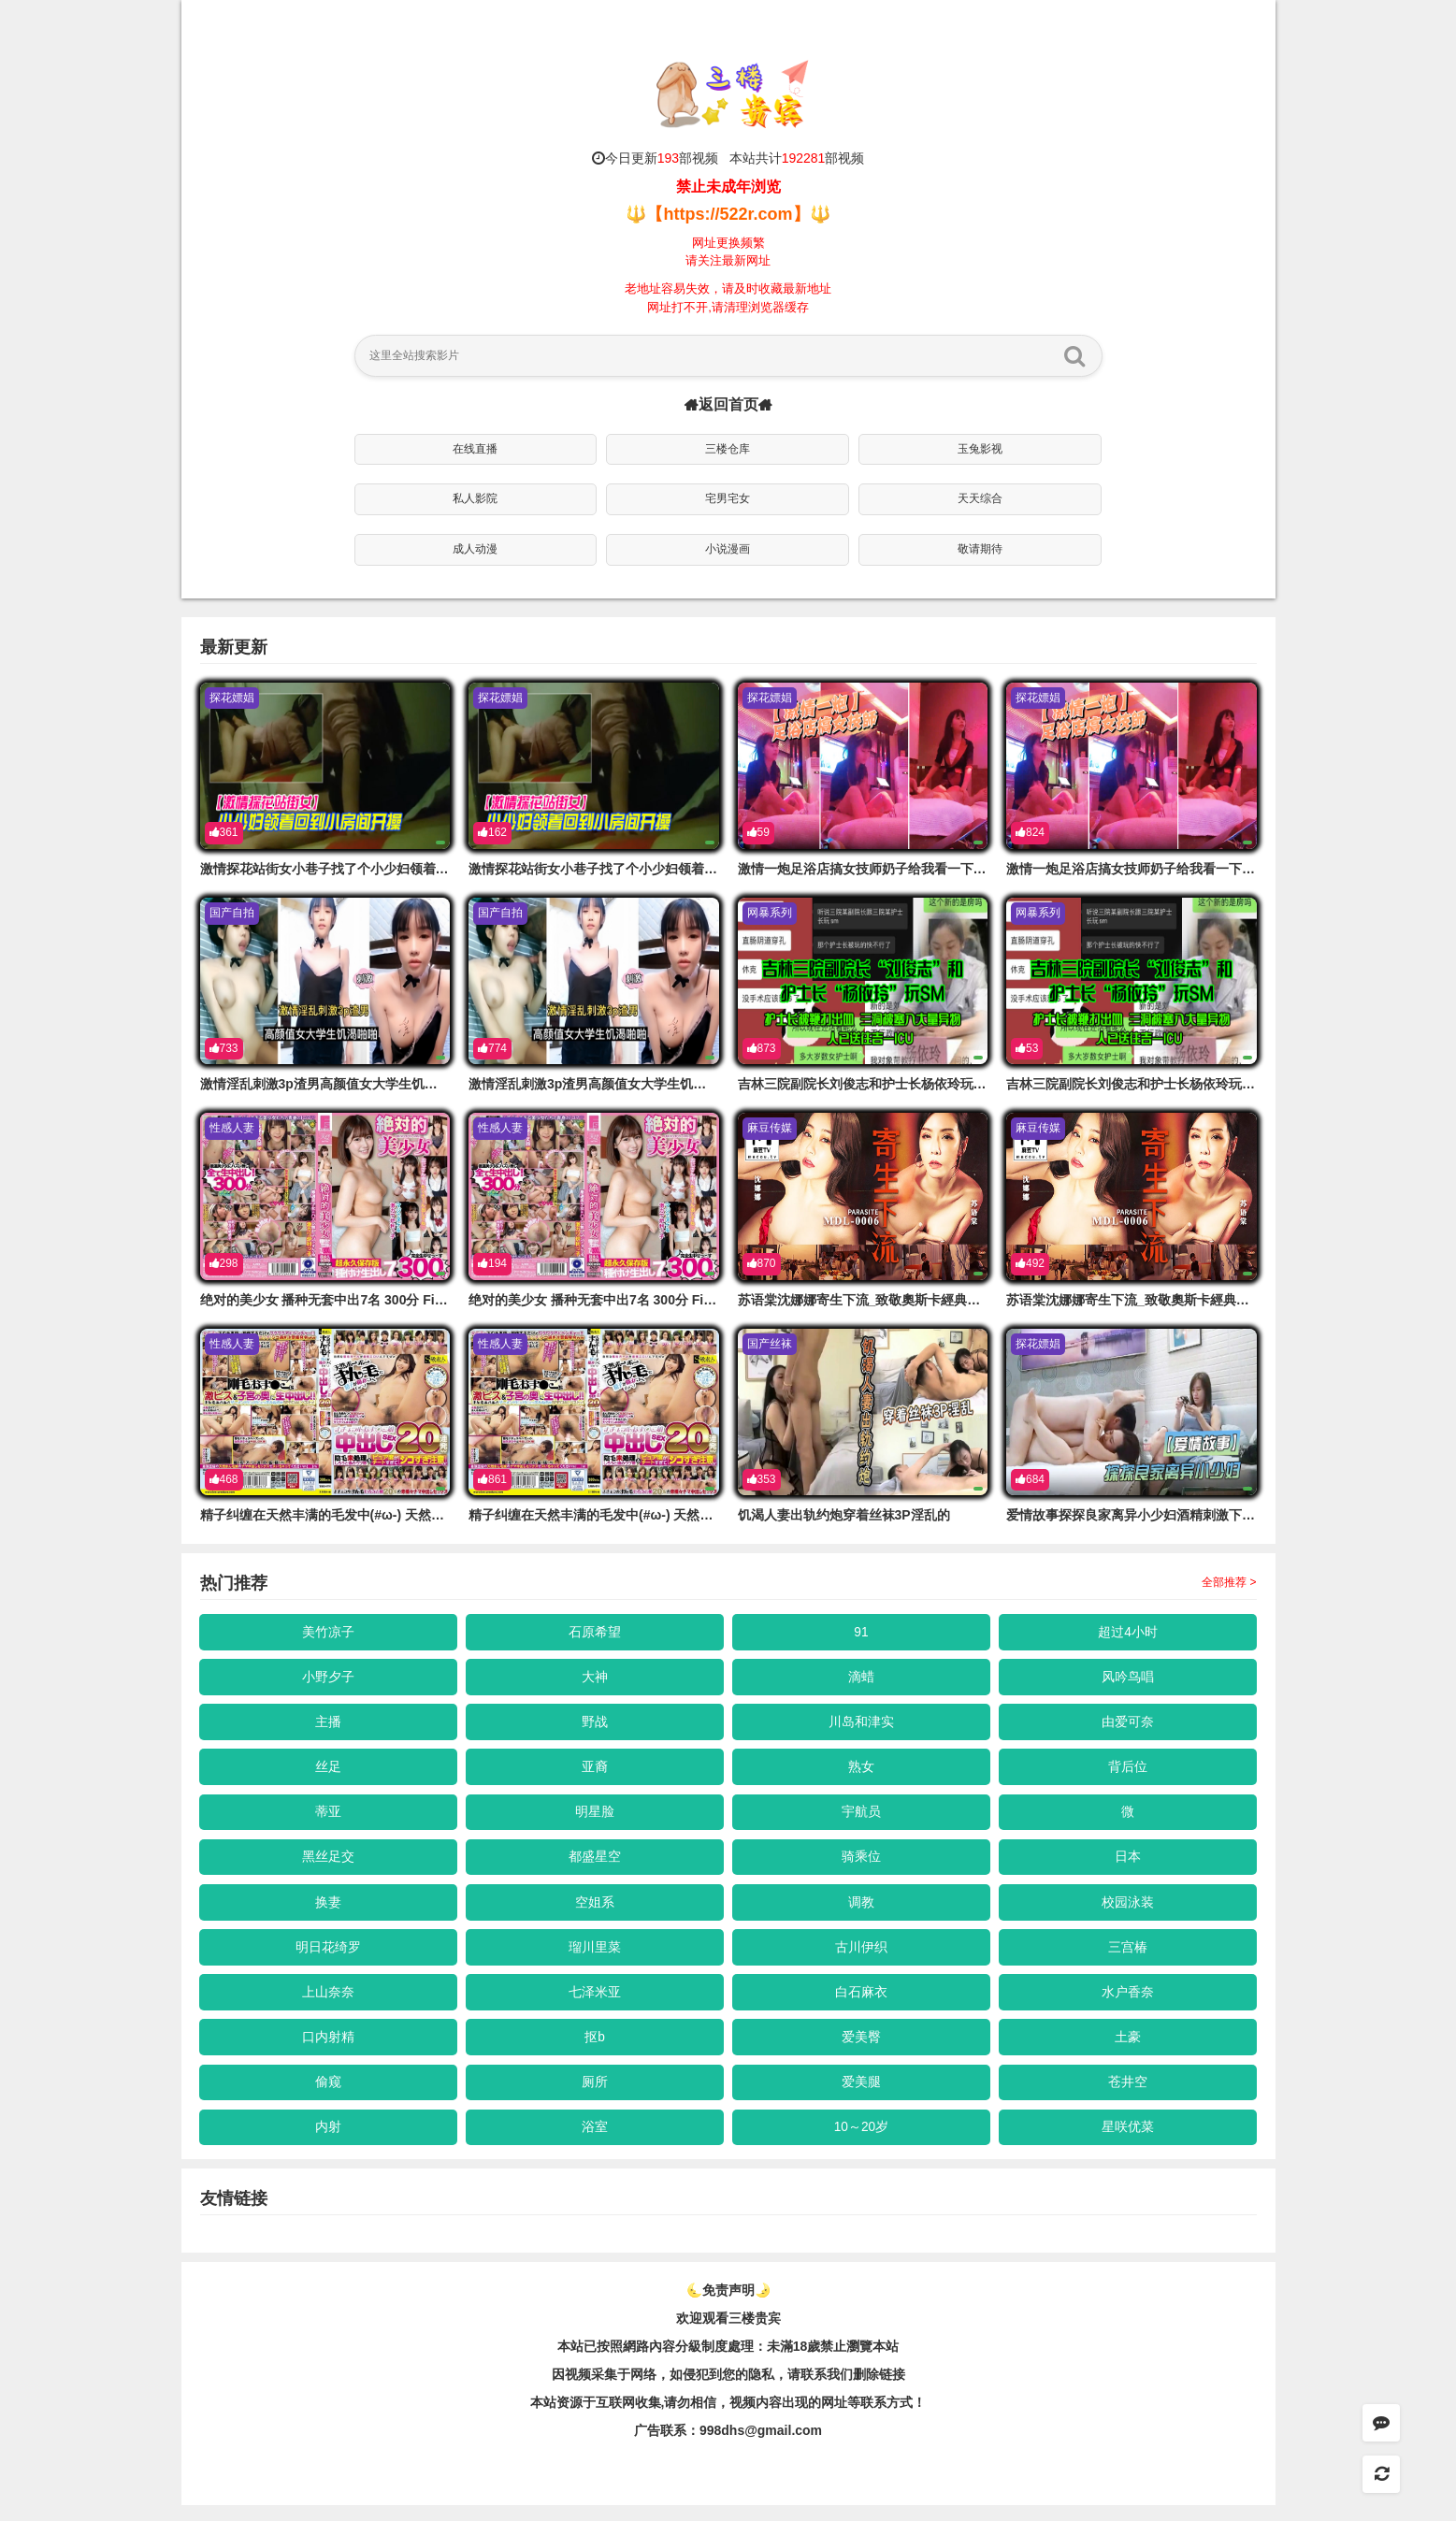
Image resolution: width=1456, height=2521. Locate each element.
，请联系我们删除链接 (839, 2390)
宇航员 (861, 1817)
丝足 (328, 1771)
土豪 (1128, 2049)
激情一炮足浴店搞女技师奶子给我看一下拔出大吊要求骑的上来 (921, 868)
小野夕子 (328, 1678)
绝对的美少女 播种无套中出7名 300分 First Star (340, 1299)
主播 (328, 1724)
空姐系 (594, 1910)
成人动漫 (475, 548)
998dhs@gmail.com (760, 2446)
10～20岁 (860, 2142)
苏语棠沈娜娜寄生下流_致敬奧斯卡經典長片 (866, 1299)
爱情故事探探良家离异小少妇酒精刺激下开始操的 (1150, 1514)
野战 (595, 1724)
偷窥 (328, 2095)
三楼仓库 (727, 448)
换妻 (328, 1910)
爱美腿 (861, 2095)
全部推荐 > (1229, 1582)
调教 (861, 1910)
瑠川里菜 (595, 1956)
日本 (1128, 1863)
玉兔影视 (980, 448)
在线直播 (475, 448)
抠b (594, 2049)
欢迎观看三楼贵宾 (728, 2334)
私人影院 (475, 498)
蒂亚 (328, 1817)
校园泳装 (1128, 1910)
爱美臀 (861, 2049)
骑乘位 (861, 1863)
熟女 (861, 1771)
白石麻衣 (861, 2002)
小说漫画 (727, 548)
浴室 (595, 2142)
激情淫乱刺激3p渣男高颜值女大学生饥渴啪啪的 (338, 1083)
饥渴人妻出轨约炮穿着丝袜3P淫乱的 (844, 1514)
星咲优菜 (1128, 2142)
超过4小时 (1128, 1631)
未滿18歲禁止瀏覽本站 (833, 2362)
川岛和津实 (861, 1724)
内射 (328, 2142)
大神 (595, 1678)
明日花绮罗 (328, 1956)
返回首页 (728, 404)
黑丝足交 (328, 1863)
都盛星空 (595, 1863)
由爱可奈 (1128, 1724)
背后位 (1127, 1771)
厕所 (595, 2095)
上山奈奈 (328, 2002)
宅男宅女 (727, 498)
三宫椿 (1127, 1956)
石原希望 (595, 1631)
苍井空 (1127, 2095)
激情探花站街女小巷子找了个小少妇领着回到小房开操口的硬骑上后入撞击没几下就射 (449, 868)
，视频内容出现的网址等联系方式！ (821, 2418)
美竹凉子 (328, 1631)
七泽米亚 (595, 2002)
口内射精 (328, 2049)
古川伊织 (861, 1956)
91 (861, 1631)
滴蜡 (861, 1678)
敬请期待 (980, 548)
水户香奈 (1128, 2002)
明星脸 (594, 1817)
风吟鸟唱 (1128, 1678)
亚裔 (595, 1771)
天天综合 (980, 498)
